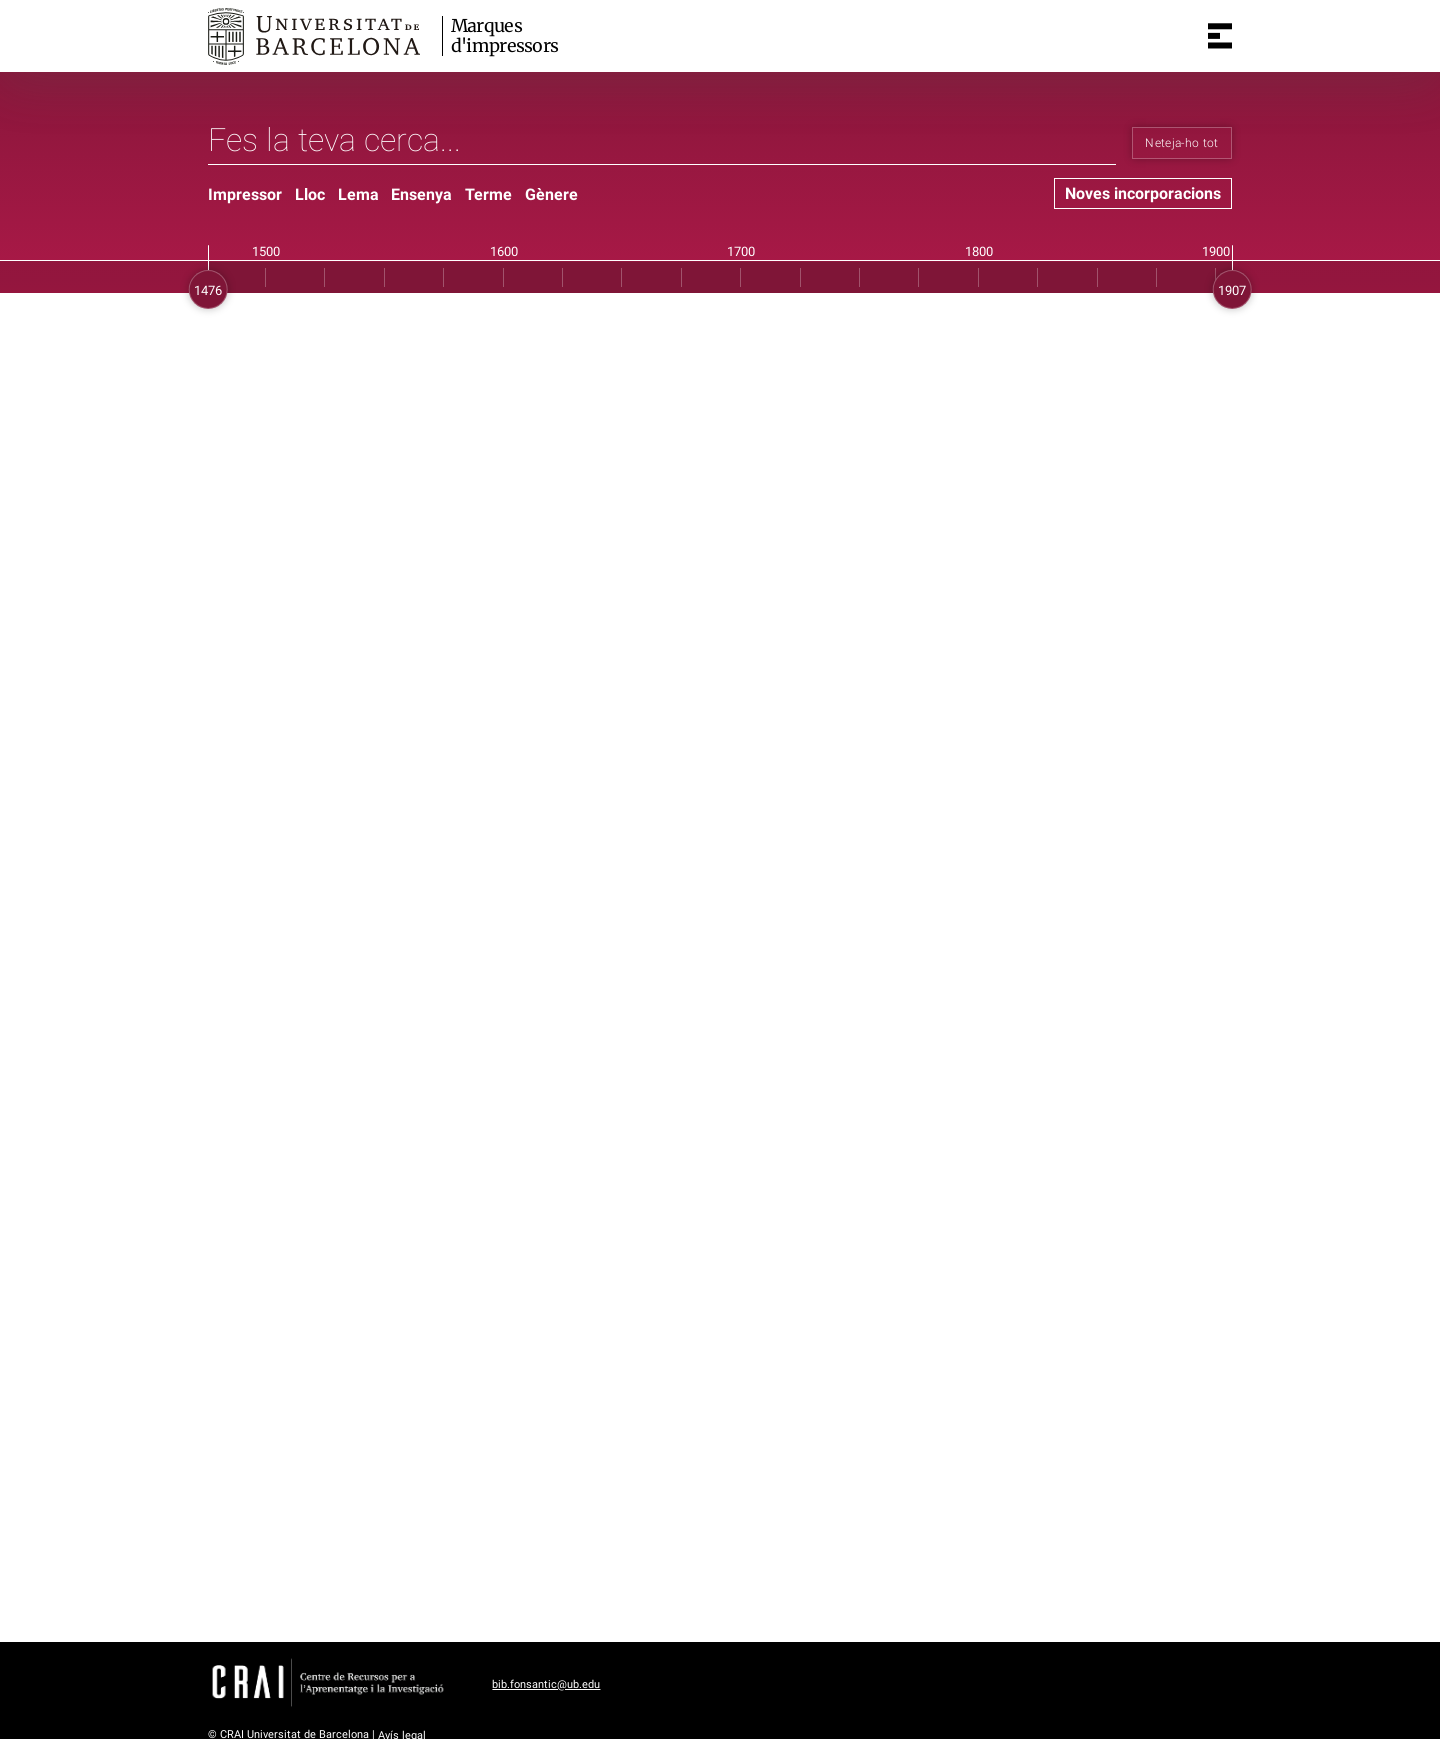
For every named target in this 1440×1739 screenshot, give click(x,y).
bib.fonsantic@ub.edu (546, 1684)
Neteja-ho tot (1182, 143)
